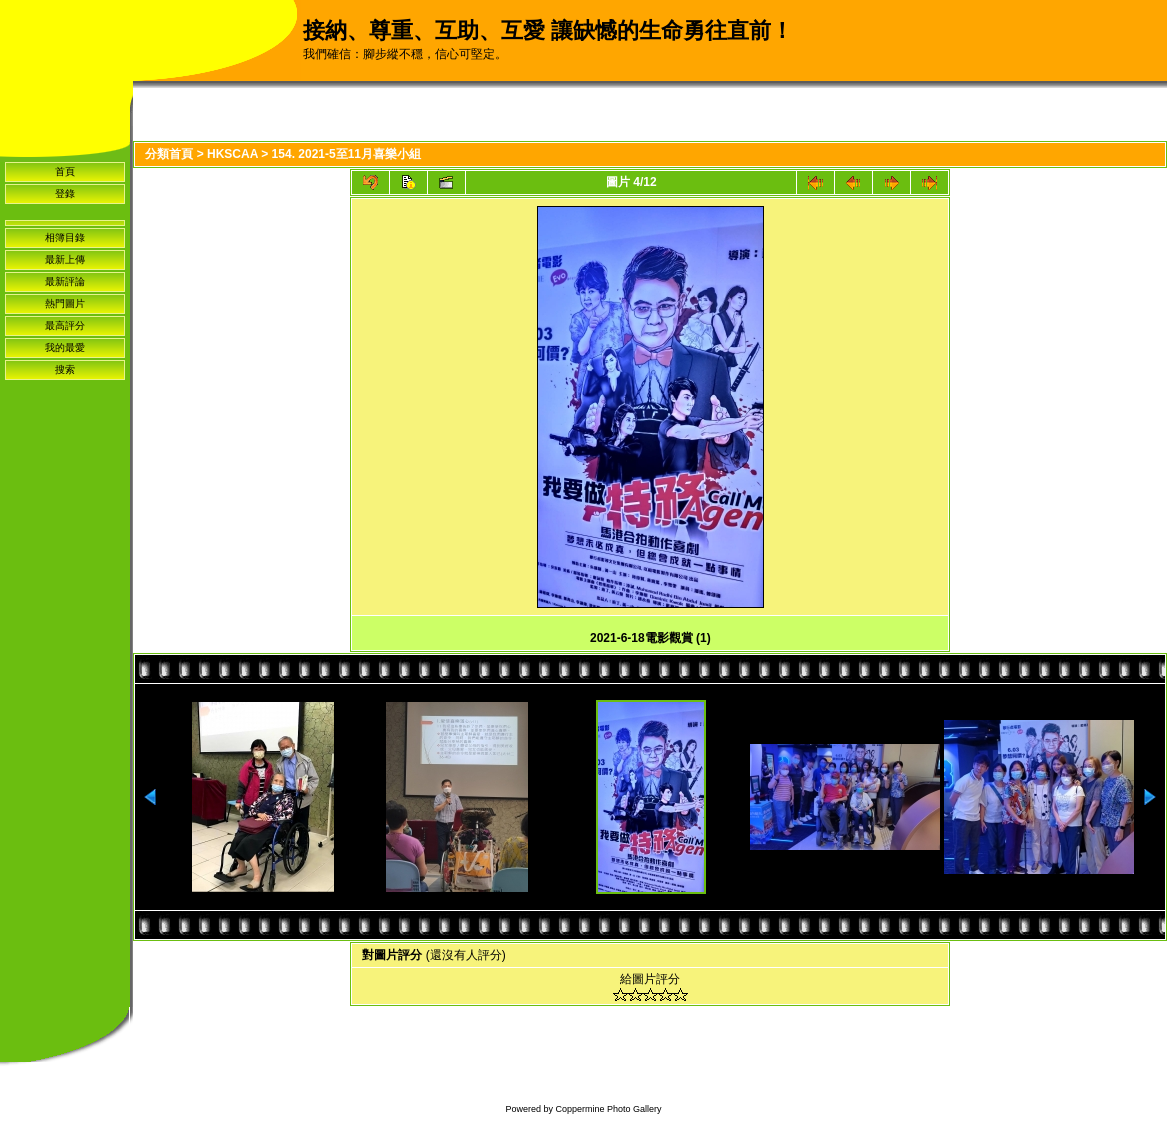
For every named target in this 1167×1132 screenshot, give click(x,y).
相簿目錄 (65, 237)
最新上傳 (65, 259)
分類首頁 (169, 154)
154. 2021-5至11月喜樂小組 (346, 154)
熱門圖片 (65, 303)
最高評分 (65, 325)
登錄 (65, 193)
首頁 (65, 171)
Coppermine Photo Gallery (608, 1109)
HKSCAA (232, 154)
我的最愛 (65, 347)
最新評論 (65, 281)
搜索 (65, 369)
